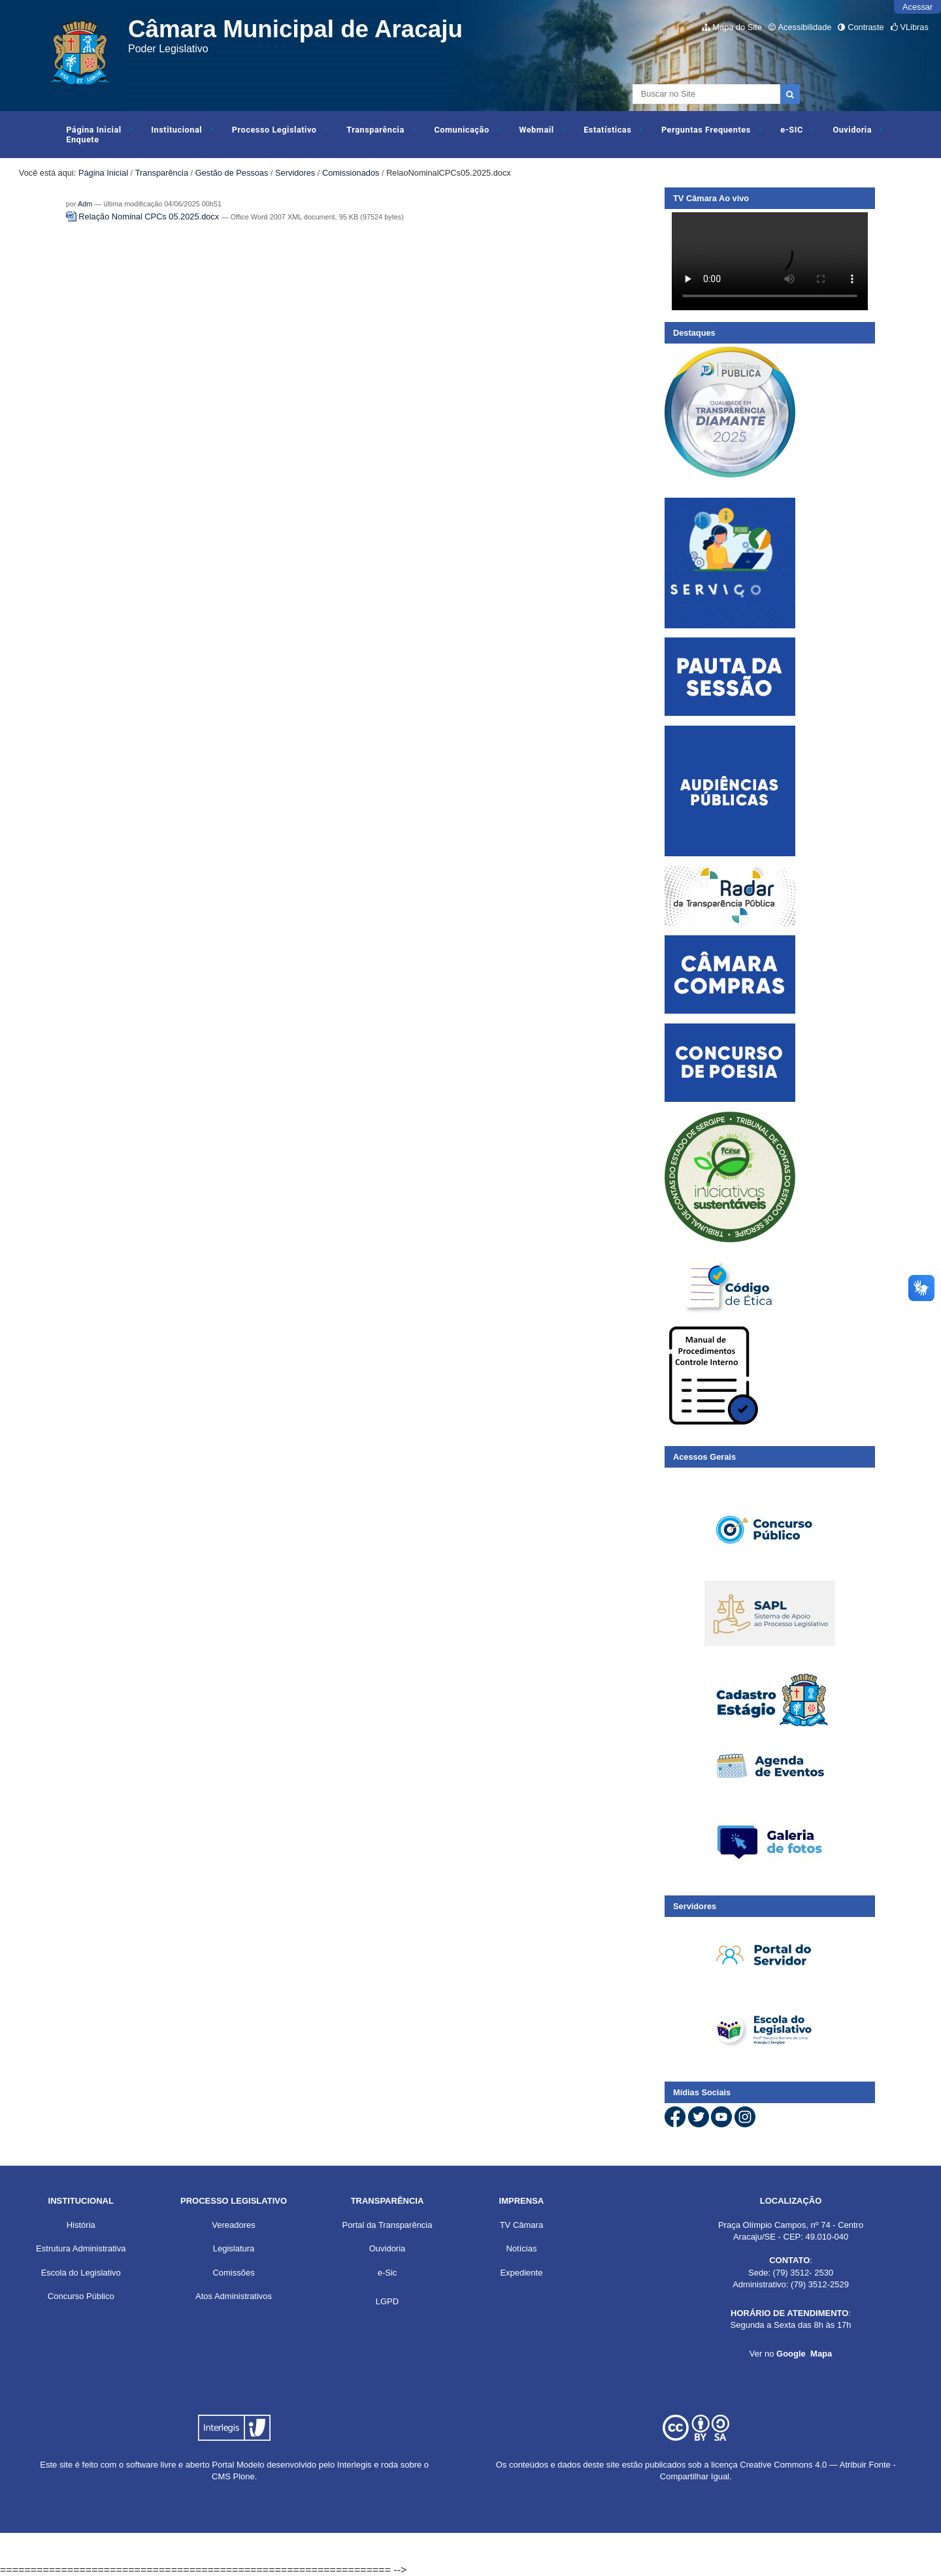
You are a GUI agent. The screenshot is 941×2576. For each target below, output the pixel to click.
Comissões (233, 2273)
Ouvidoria (852, 130)
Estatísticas (607, 130)
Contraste (865, 27)
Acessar (917, 7)
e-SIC (791, 130)
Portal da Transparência (387, 2225)
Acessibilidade (805, 27)
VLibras (914, 27)
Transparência (375, 130)
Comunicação (461, 130)
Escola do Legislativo (81, 2273)
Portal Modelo (238, 2465)
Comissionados (351, 173)
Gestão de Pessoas (232, 173)
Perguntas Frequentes (706, 130)
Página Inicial (94, 130)
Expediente (521, 2273)
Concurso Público (81, 2296)
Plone (244, 2476)
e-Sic (387, 2273)
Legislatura (234, 2248)
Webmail (536, 130)
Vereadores (234, 2225)
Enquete (82, 139)
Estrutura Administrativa (80, 2248)
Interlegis (354, 2465)
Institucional (176, 130)
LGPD (387, 2301)
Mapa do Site (736, 27)
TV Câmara (521, 2225)
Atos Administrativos (233, 2296)
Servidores (295, 173)
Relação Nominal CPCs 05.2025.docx (144, 216)
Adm (85, 204)
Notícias (521, 2248)
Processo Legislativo (274, 130)
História (81, 2225)
